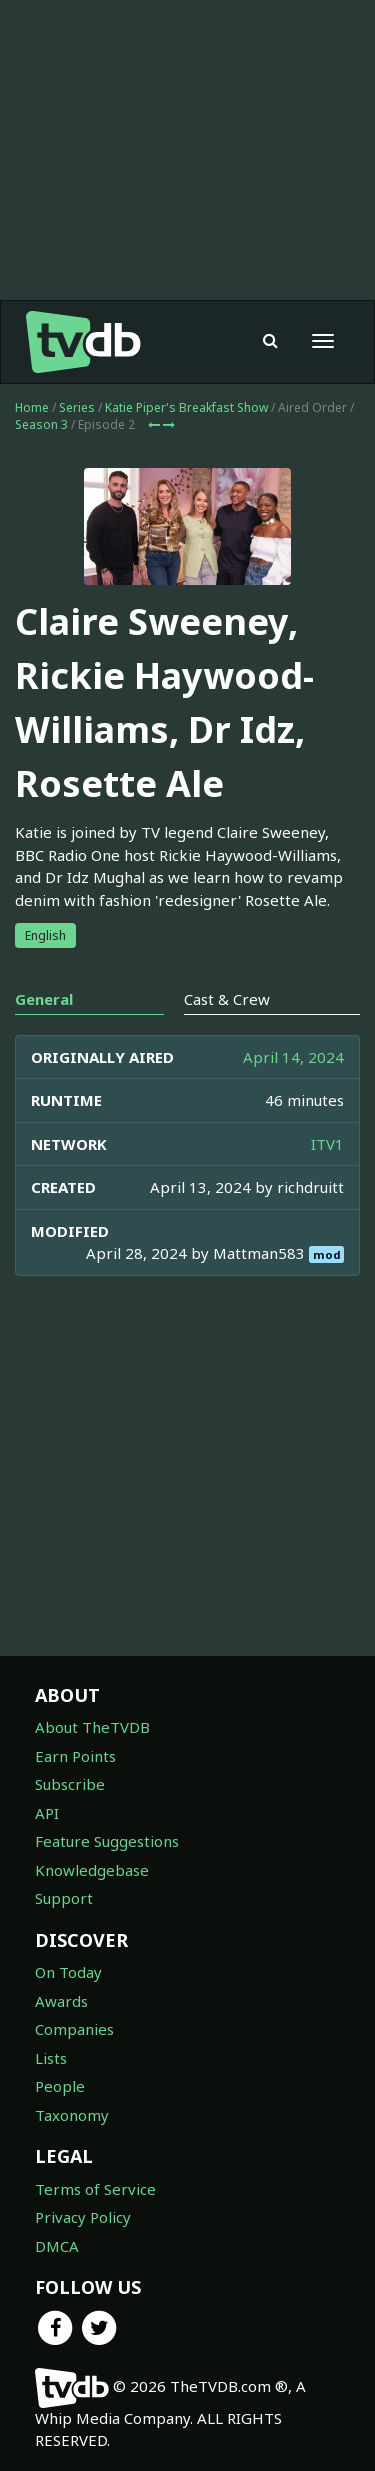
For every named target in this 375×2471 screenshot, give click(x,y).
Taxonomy (72, 2115)
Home (32, 407)
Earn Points (75, 1756)
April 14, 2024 (293, 1057)
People (60, 2086)
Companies (74, 2029)
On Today (68, 1972)
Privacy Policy (83, 2217)
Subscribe (70, 1784)
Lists (51, 2058)
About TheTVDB (92, 1727)
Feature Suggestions (107, 1841)
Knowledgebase (92, 1870)
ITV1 (327, 1144)
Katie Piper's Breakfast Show (186, 407)
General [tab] (44, 999)
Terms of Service (95, 2189)
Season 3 (41, 424)
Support (64, 1898)
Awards (61, 2001)
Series (77, 407)
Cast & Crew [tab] (227, 999)
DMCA (57, 2246)
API (47, 1813)
